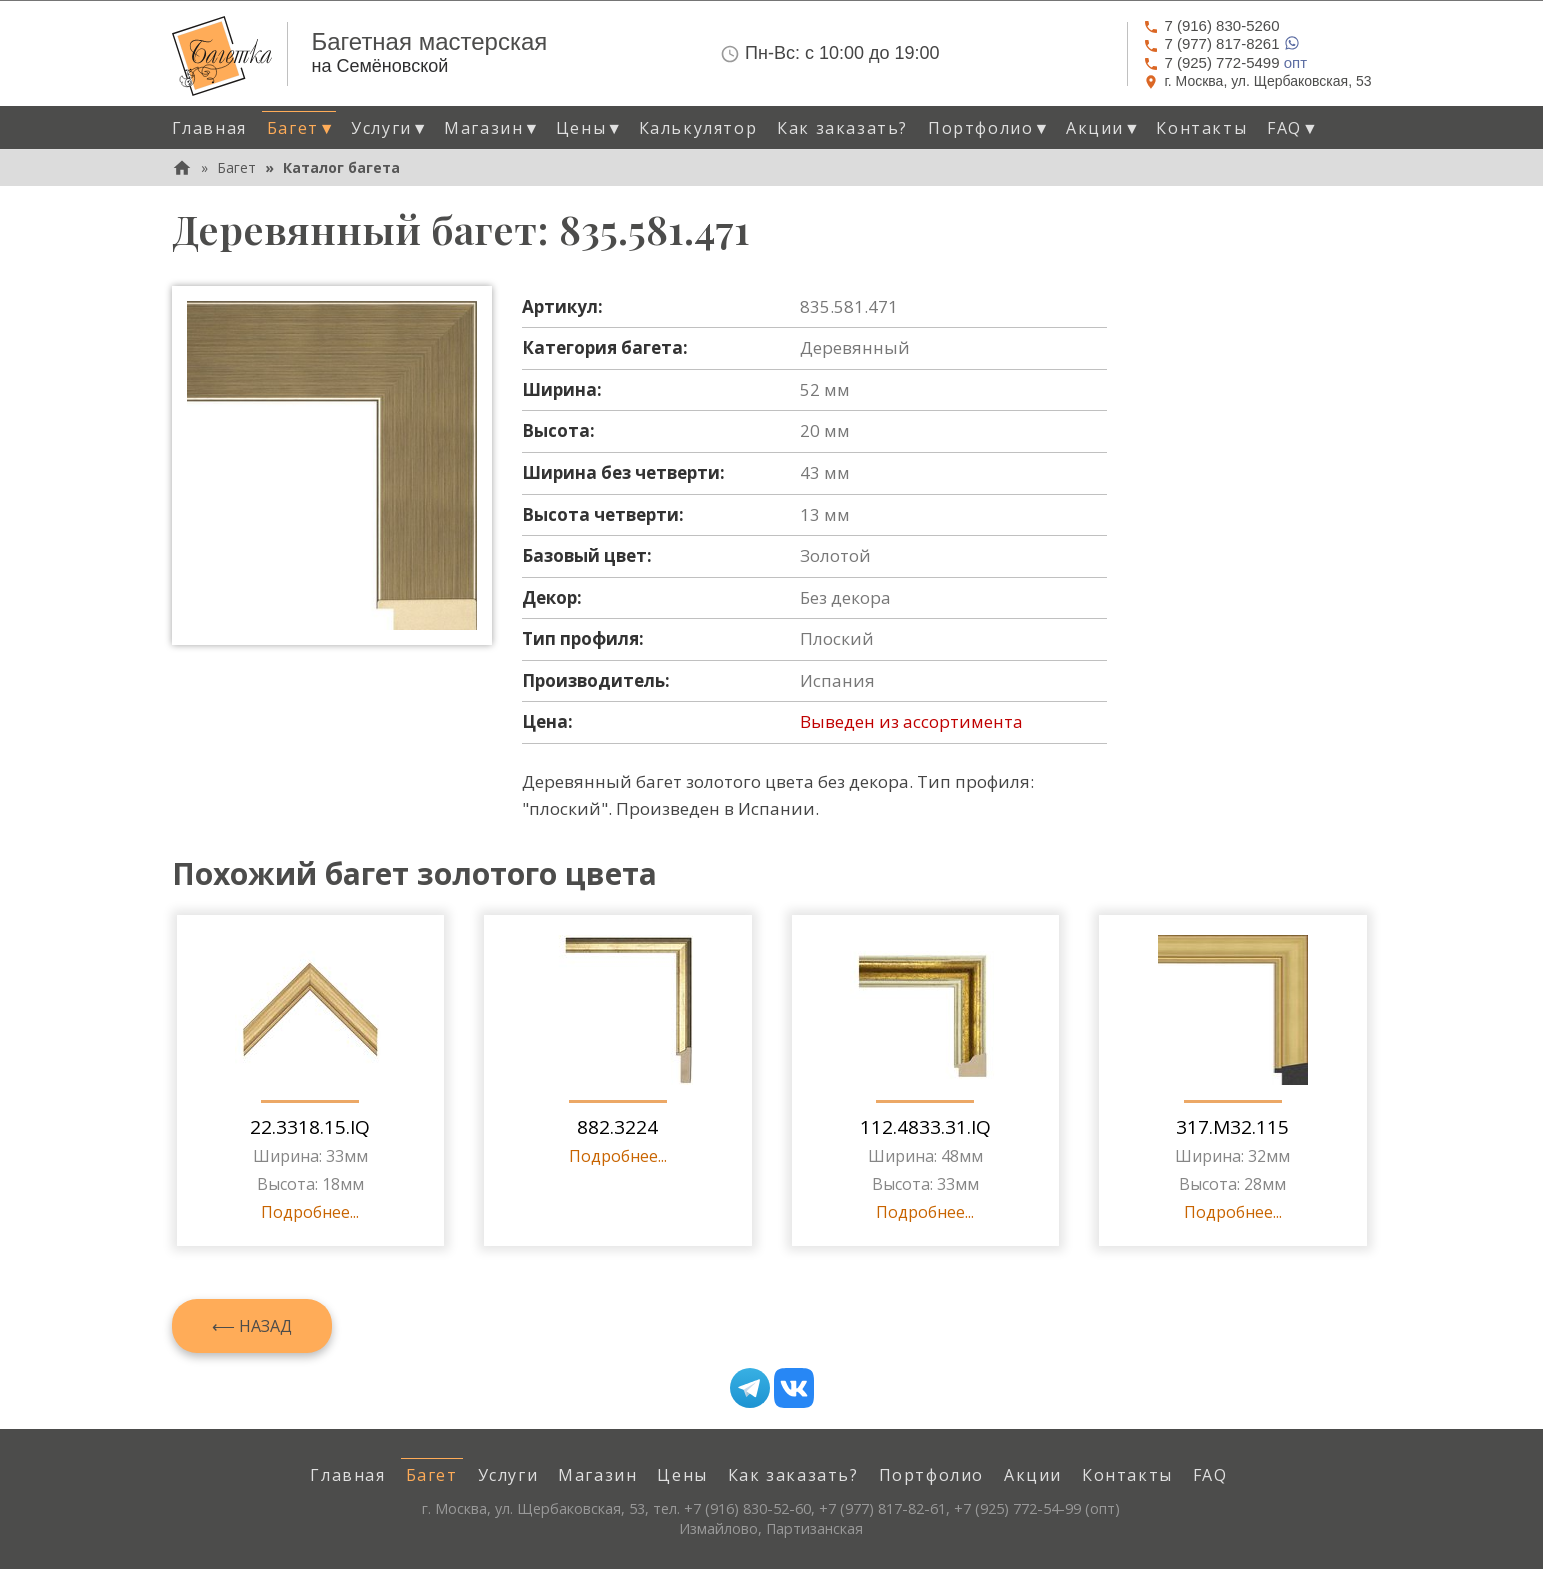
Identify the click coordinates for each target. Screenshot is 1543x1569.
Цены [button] (590, 128)
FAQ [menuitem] (1210, 1475)
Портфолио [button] (989, 128)
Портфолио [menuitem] (931, 1475)
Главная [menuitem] (209, 128)
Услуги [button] (390, 128)
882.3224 (617, 1127)
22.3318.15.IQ (310, 1127)
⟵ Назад (252, 1326)
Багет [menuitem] (432, 1475)
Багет (236, 167)
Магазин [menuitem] (597, 1475)
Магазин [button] (492, 128)
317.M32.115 (1232, 1127)
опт (1225, 62)
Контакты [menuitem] (1201, 128)
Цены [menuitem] (682, 1475)
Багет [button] (301, 128)
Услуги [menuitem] (508, 1475)
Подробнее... (310, 1212)
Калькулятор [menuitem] (698, 128)
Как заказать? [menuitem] (842, 128)
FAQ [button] (1293, 128)
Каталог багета (341, 167)
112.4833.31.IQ (925, 1127)
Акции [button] (1103, 128)
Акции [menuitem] (1033, 1475)
